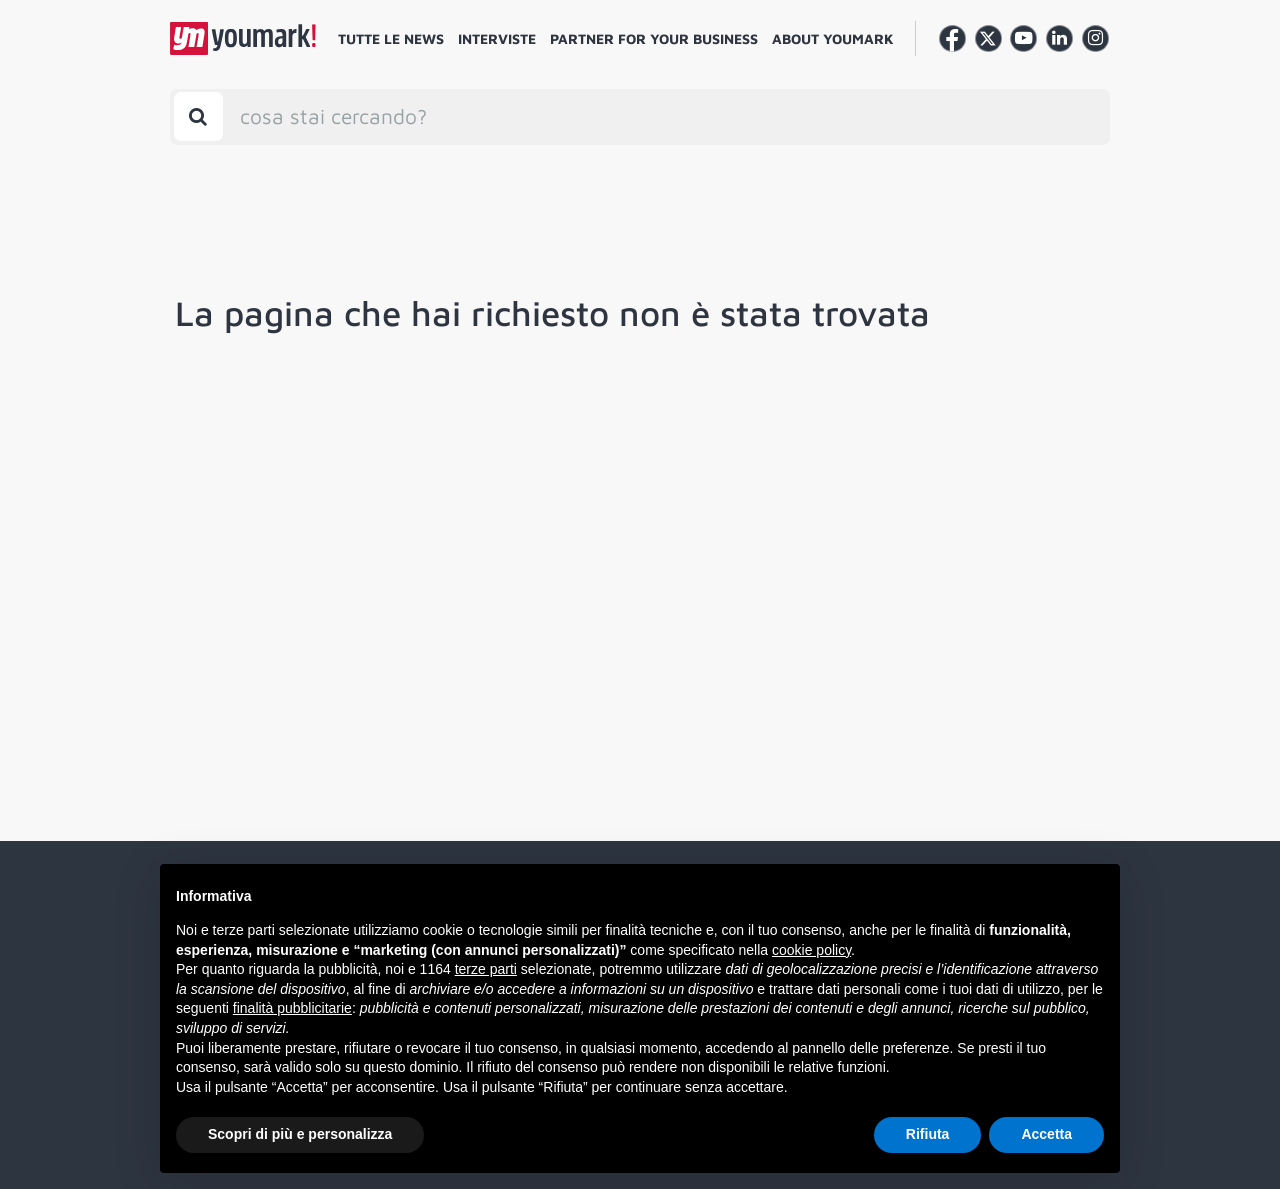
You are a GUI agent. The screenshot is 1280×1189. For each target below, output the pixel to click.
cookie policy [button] (811, 950)
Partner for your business (654, 38)
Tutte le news (391, 38)
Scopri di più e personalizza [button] (300, 1134)
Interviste (497, 38)
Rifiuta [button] (928, 1134)
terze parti (486, 969)
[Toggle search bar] (198, 116)
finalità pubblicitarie (292, 1008)
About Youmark (833, 38)
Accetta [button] (1046, 1134)
